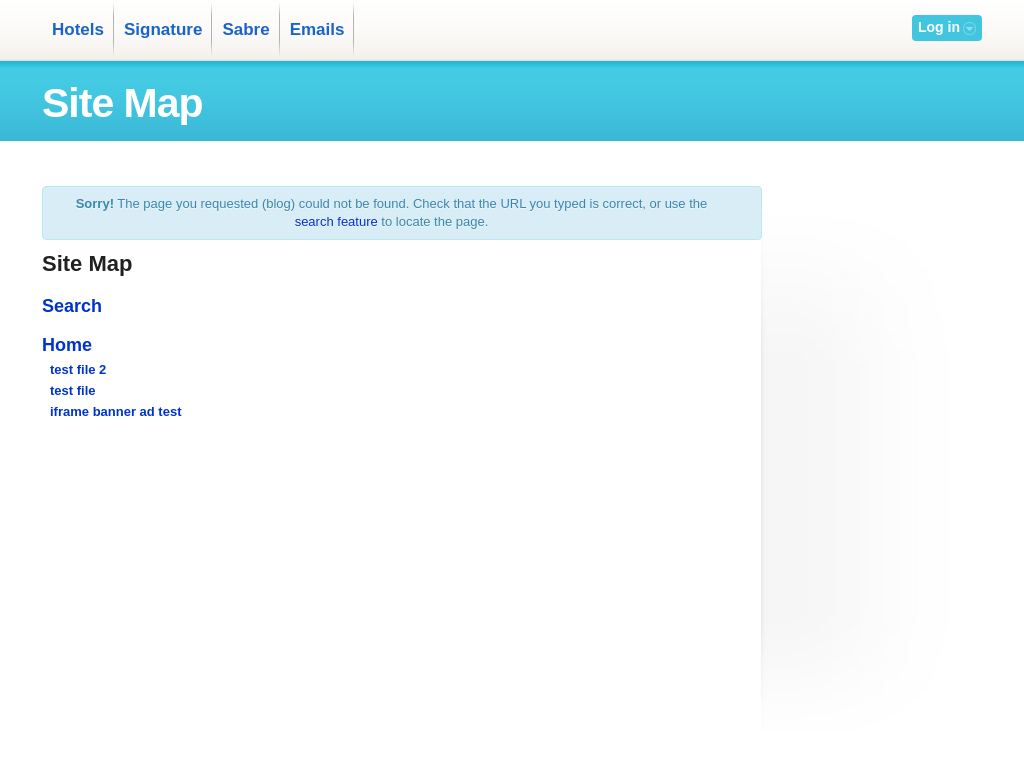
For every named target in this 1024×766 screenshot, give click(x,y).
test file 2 (78, 369)
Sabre (245, 29)
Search (72, 306)
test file (73, 390)
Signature (163, 29)
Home (67, 345)
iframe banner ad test (116, 411)
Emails (317, 29)
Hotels (78, 29)
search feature (336, 221)
